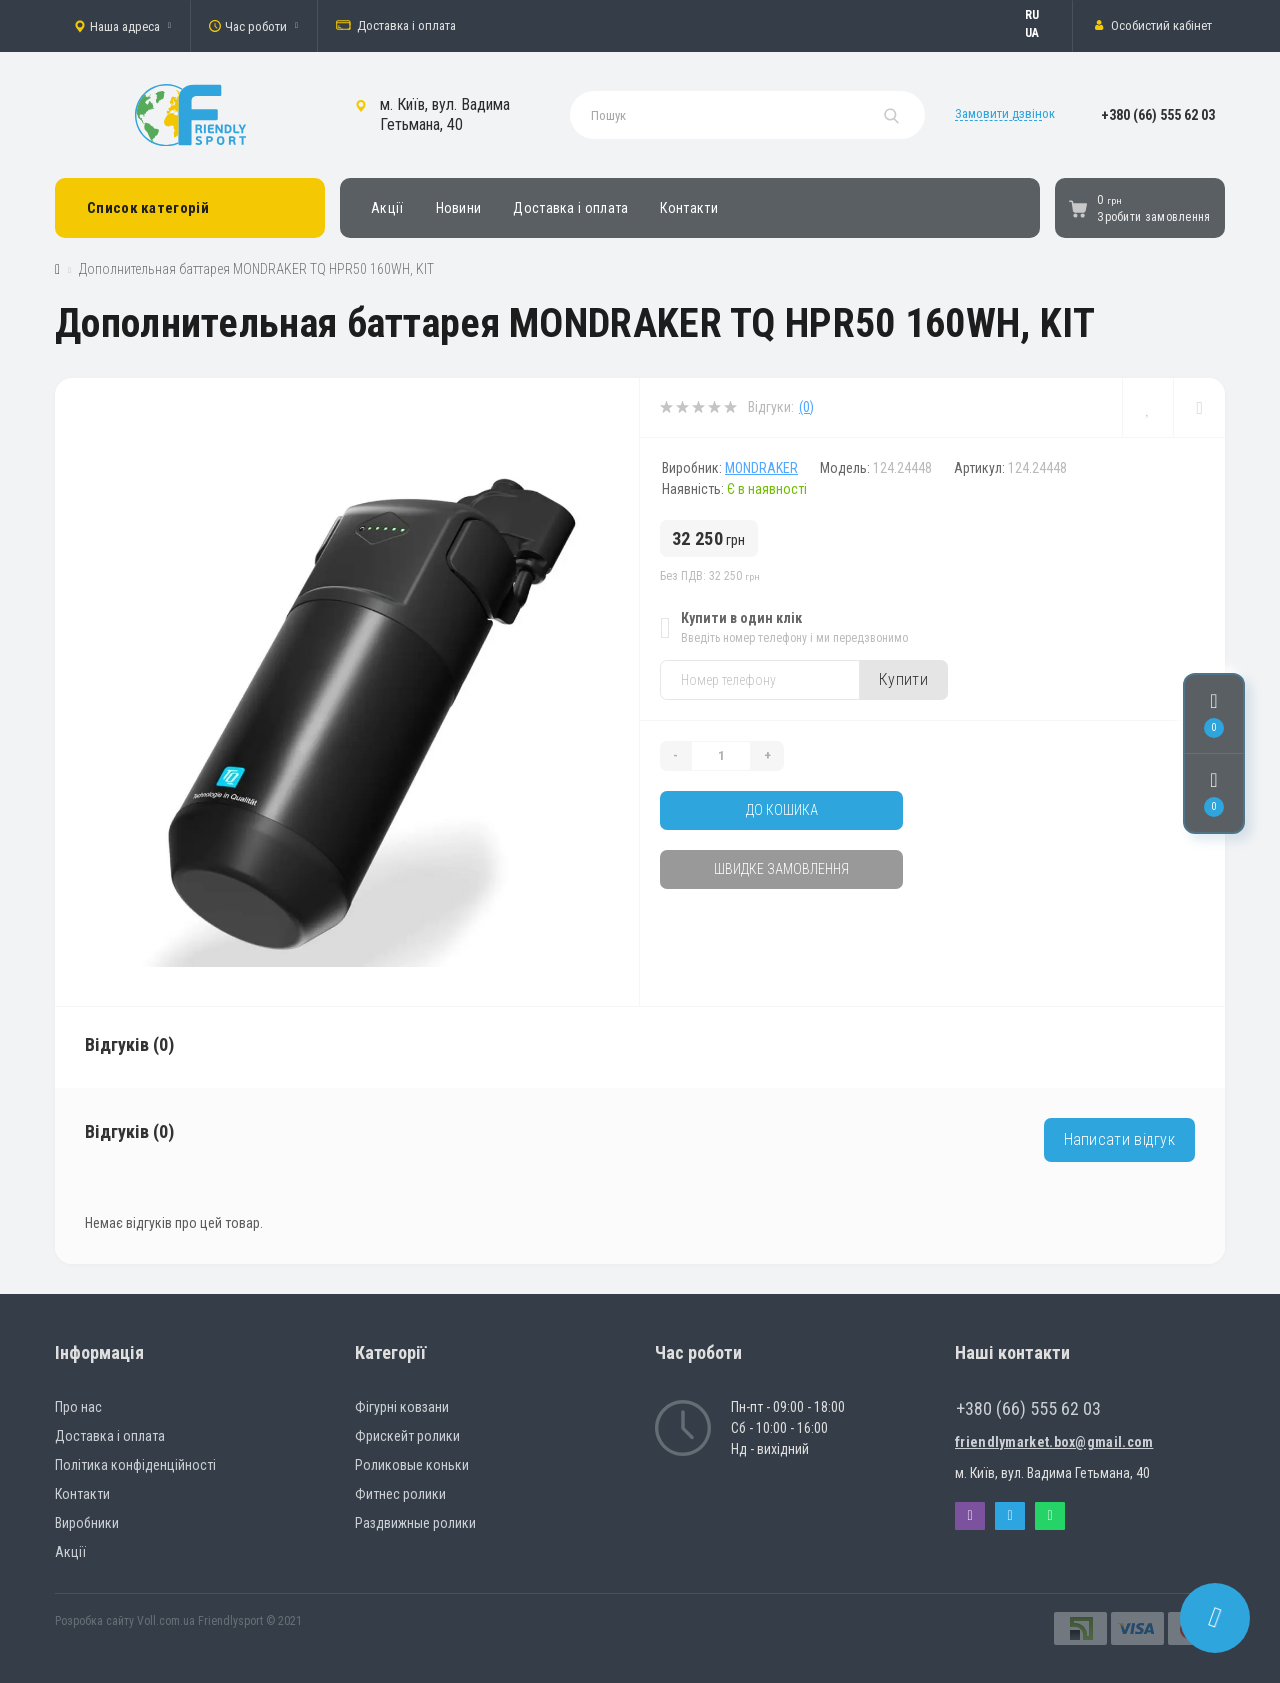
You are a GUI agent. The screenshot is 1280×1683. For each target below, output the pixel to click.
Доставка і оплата (396, 26)
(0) (806, 407)
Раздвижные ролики (415, 1523)
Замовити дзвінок (1005, 113)
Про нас (78, 1407)
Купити (903, 679)
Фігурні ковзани (402, 1407)
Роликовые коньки (412, 1465)
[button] (122, 26)
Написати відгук (1120, 1139)
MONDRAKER (761, 468)
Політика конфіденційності (135, 1465)
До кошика (782, 810)
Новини (459, 208)
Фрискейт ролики (407, 1436)
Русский (1041, 15)
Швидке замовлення (781, 869)
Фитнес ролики (400, 1494)
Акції (387, 208)
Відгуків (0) (129, 1044)
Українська (1041, 33)
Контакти (688, 208)
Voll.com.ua (166, 1621)
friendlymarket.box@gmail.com (1054, 1442)
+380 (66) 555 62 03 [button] (1028, 1408)
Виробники (87, 1523)
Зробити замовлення (1153, 217)
